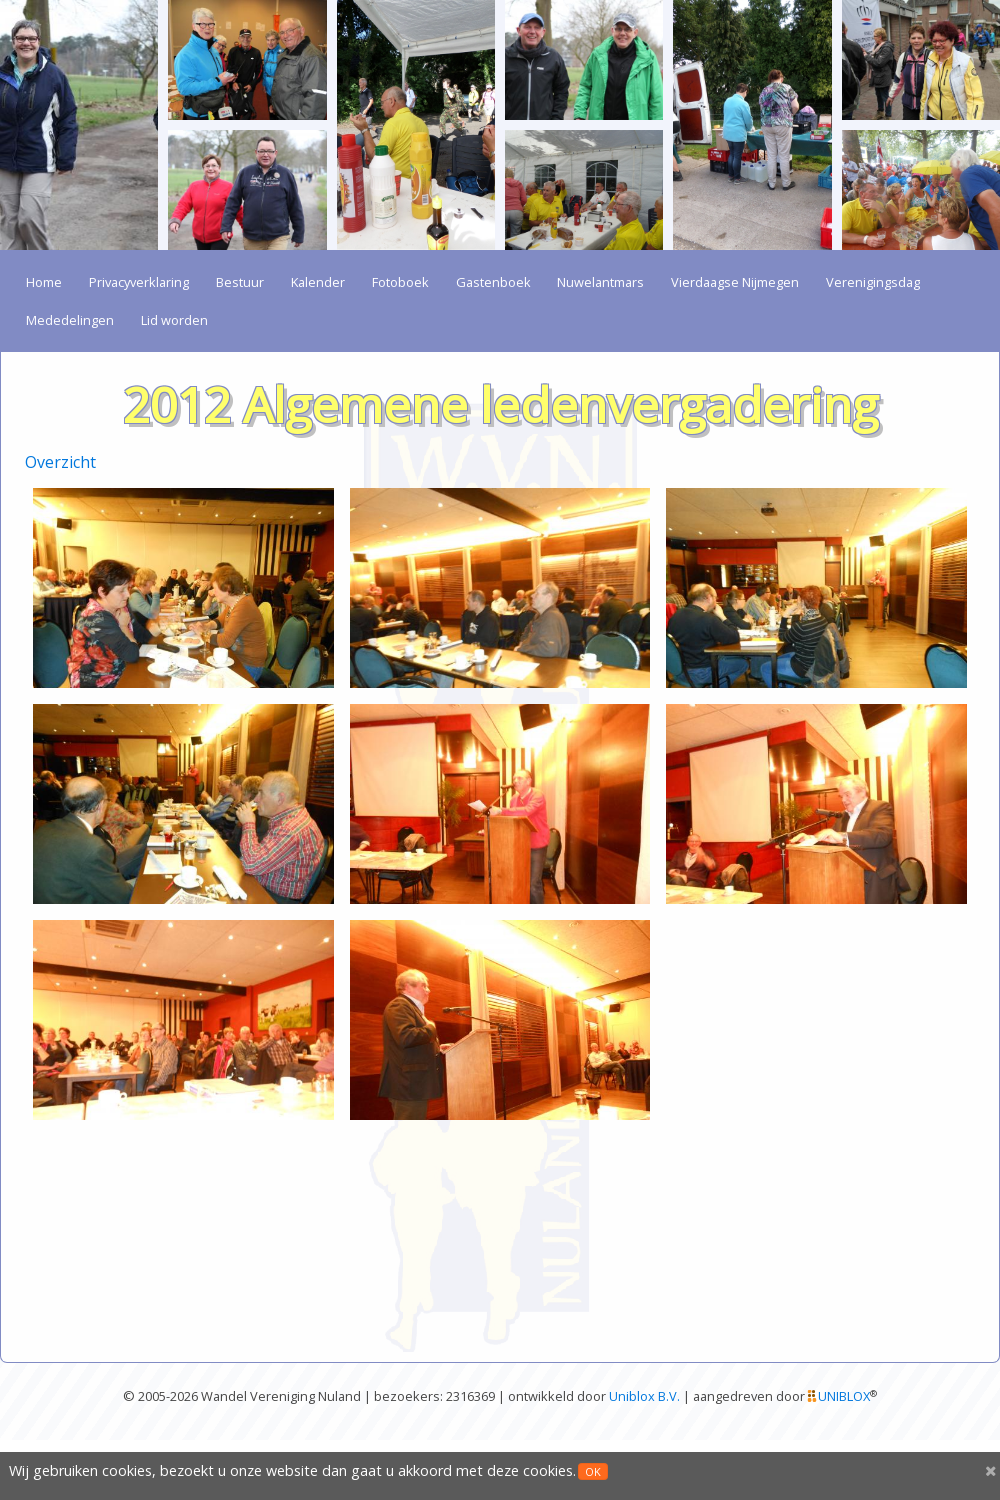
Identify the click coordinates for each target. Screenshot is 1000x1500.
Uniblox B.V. (644, 1396)
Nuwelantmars (600, 282)
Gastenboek (493, 282)
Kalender (318, 282)
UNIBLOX (844, 1396)
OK (593, 1471)
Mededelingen (70, 320)
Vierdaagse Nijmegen (735, 282)
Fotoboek (400, 282)
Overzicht (60, 462)
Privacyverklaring (139, 282)
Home (44, 282)
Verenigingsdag (873, 282)
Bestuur (240, 282)
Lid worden (174, 320)
